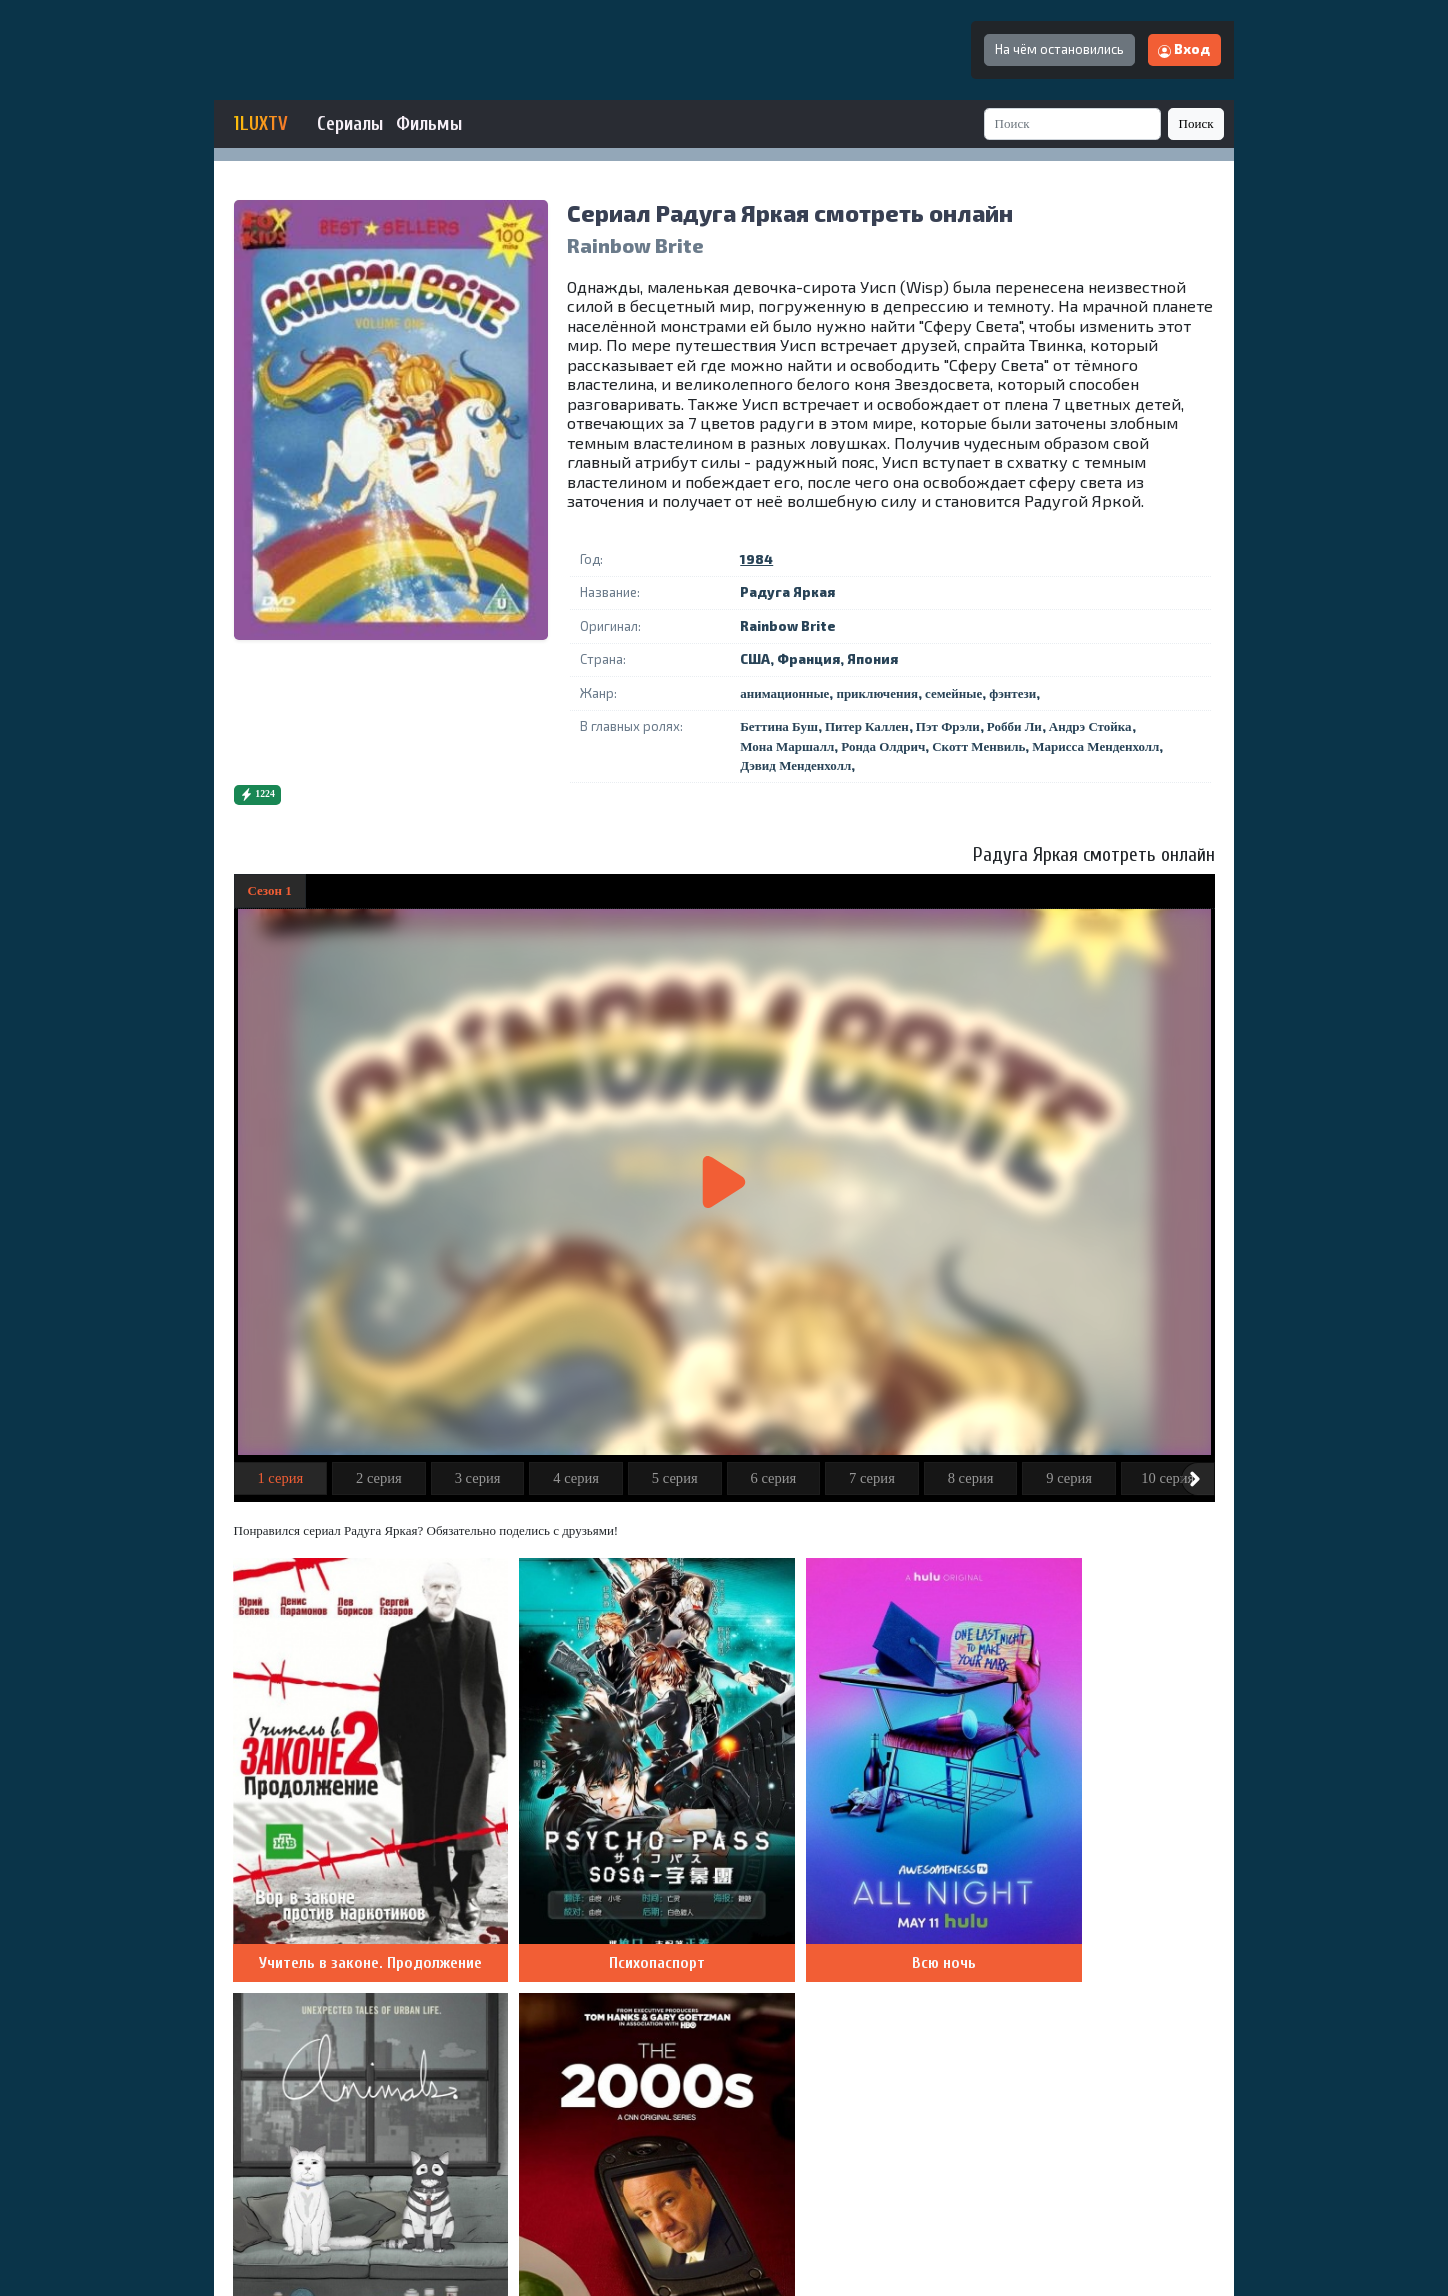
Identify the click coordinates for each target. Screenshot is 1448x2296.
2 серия (379, 1478)
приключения (877, 693)
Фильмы (429, 124)
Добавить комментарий (1119, 1981)
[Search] (1073, 123)
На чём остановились (1059, 49)
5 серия (675, 1478)
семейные (953, 693)
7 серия (872, 1478)
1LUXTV (261, 124)
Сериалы (350, 124)
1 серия (280, 1478)
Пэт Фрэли (948, 726)
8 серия (971, 1478)
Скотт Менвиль (978, 746)
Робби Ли (1014, 726)
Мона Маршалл (787, 746)
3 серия (478, 1478)
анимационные (784, 693)
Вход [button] (1184, 49)
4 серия (576, 1478)
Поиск (1196, 123)
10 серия (1167, 1478)
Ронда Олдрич (883, 746)
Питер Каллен (867, 726)
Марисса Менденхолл (1095, 746)
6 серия (773, 1478)
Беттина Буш (779, 726)
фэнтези (1012, 693)
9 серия (1069, 1478)
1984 (756, 559)
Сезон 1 (270, 890)
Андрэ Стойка (1090, 726)
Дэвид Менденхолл (795, 765)
